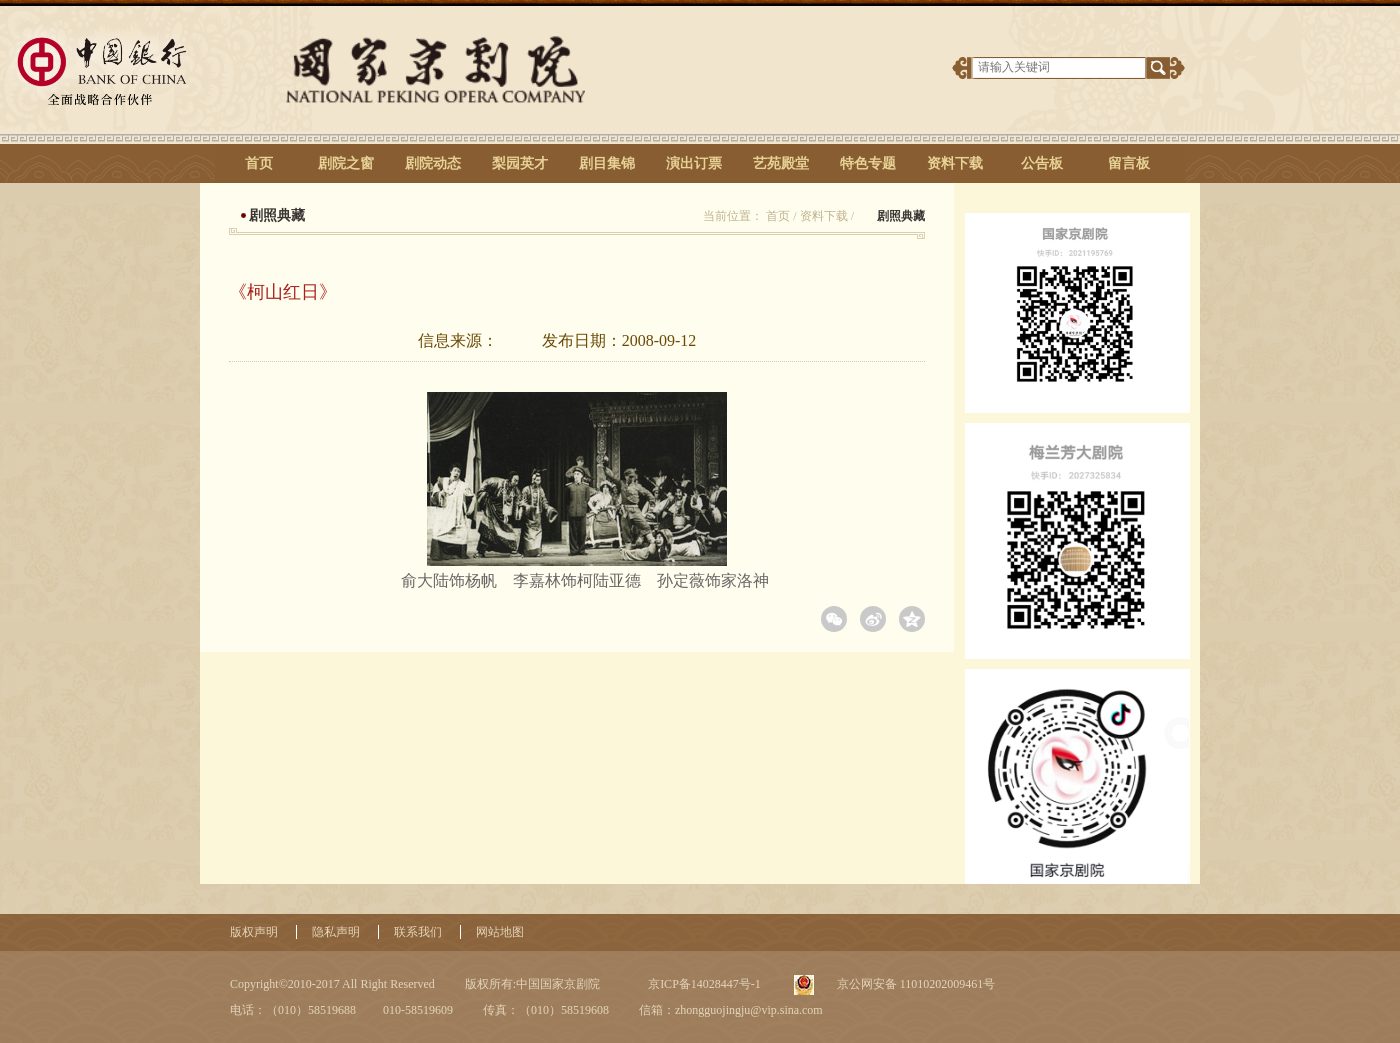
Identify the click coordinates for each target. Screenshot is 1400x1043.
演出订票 (694, 163)
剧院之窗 (346, 163)
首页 (259, 163)
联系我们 (418, 932)
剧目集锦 (607, 163)
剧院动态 (433, 163)
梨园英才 (520, 163)
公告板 (1042, 163)
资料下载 (955, 163)
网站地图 (500, 932)
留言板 (1129, 163)
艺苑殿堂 (781, 163)
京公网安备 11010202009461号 (915, 984)
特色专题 (868, 163)
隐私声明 (336, 932)
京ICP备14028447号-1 (703, 984)
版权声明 (254, 932)
